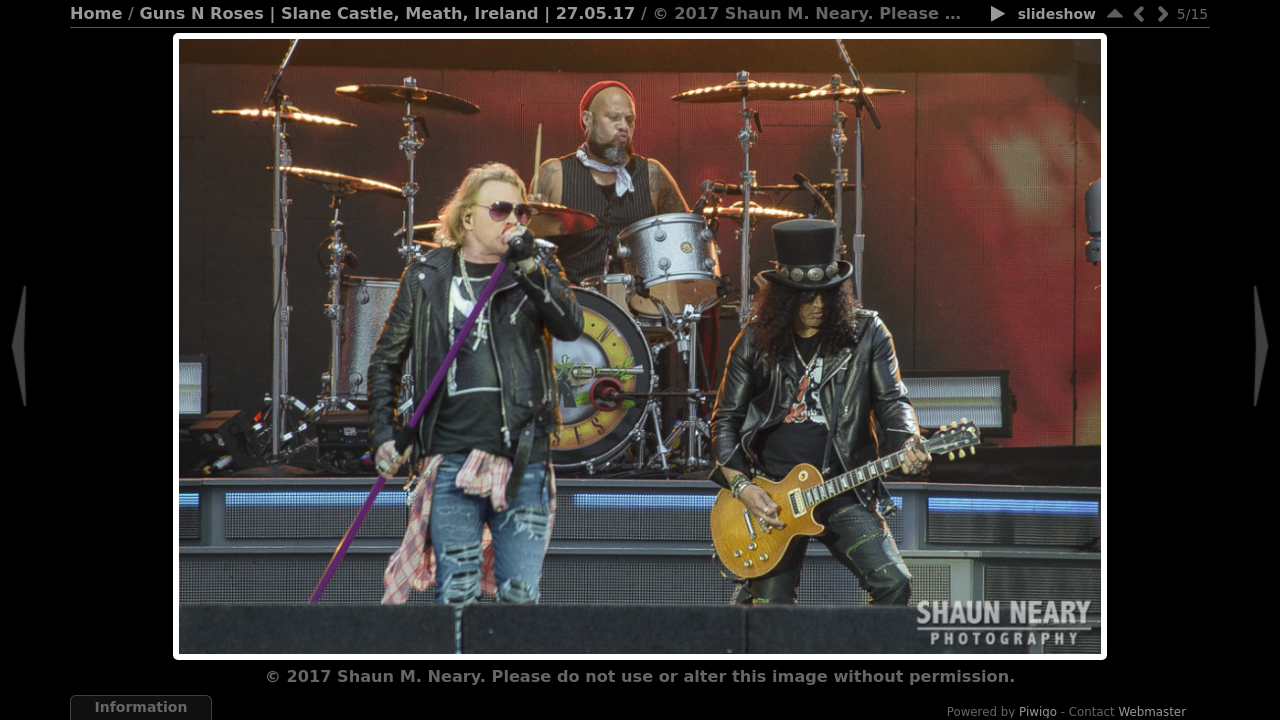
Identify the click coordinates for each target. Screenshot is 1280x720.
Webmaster (1153, 712)
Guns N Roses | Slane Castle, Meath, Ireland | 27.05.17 (388, 13)
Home (96, 13)
